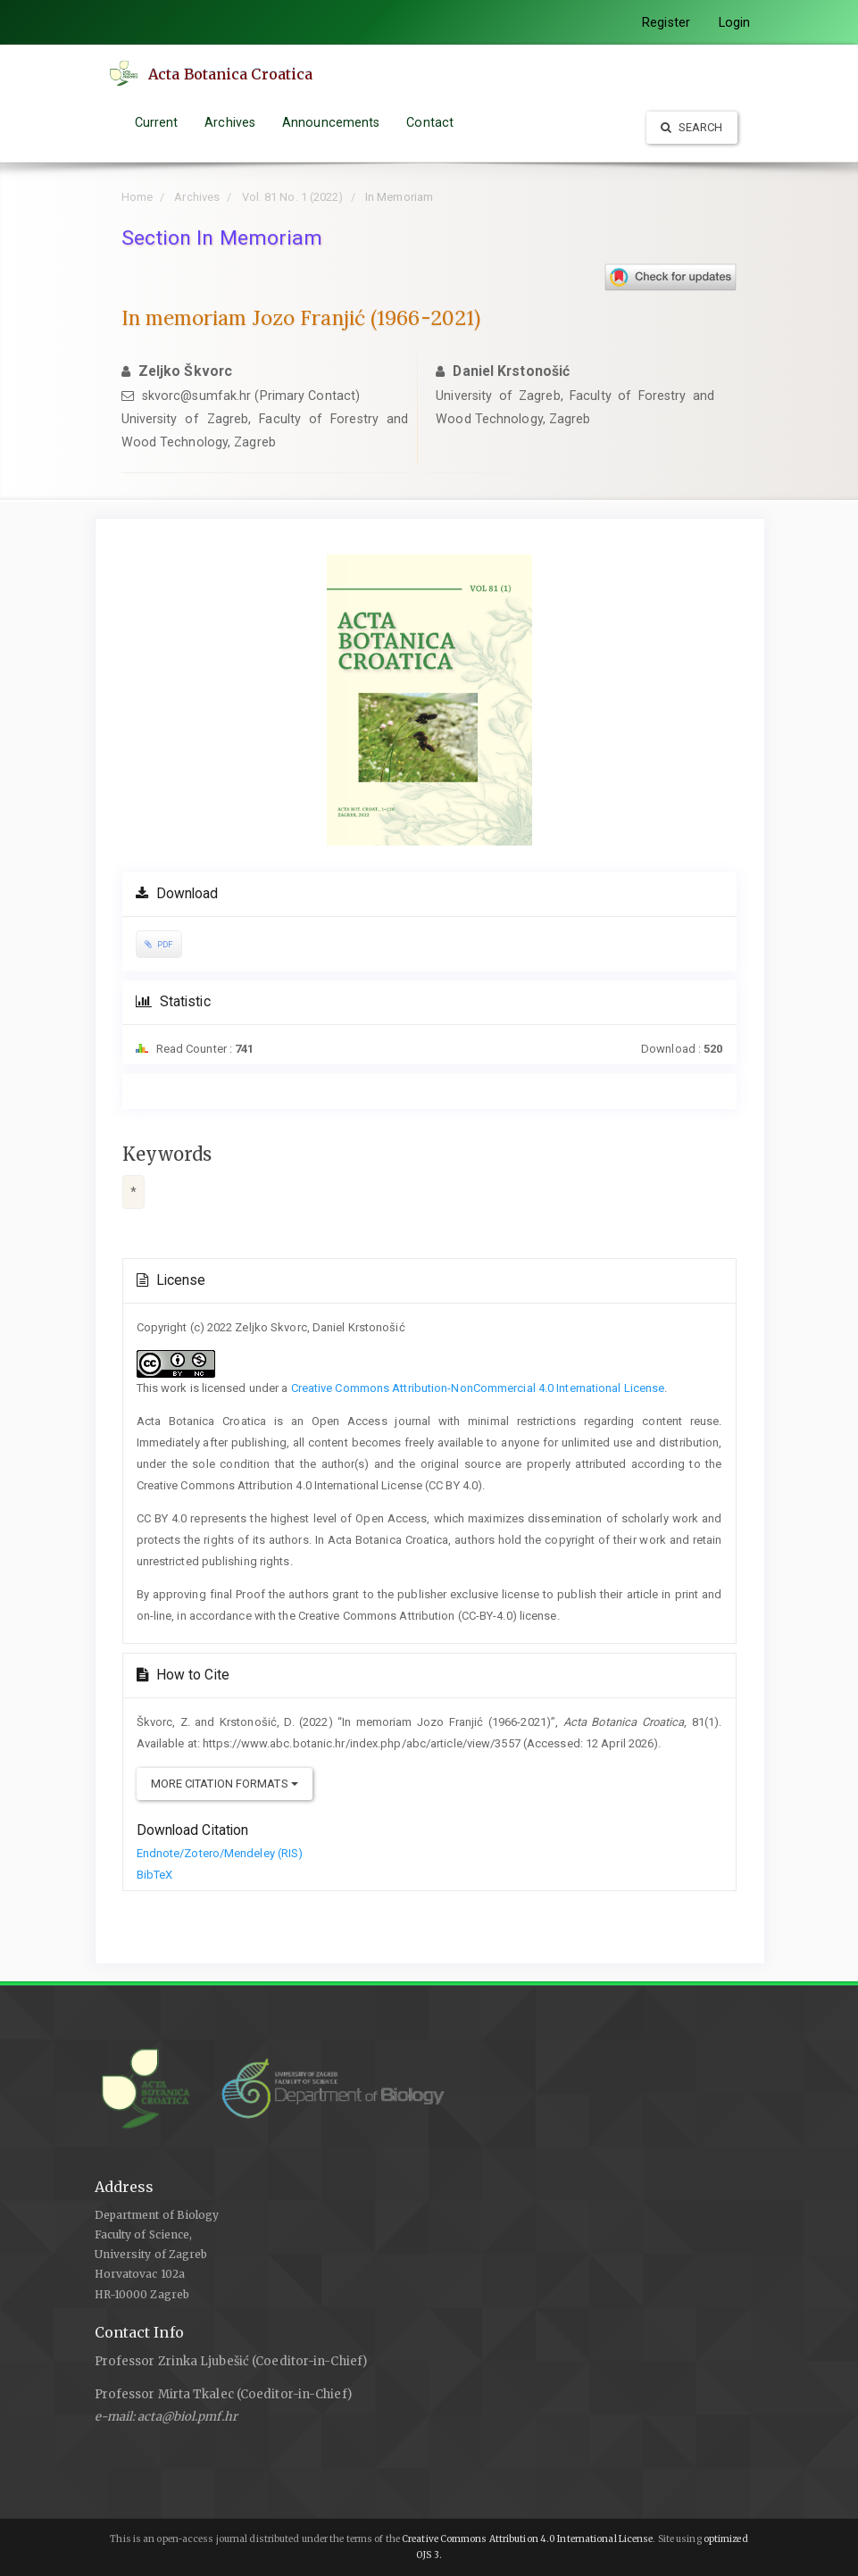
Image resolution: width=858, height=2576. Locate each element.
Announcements (330, 122)
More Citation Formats (224, 1783)
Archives (229, 122)
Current (157, 122)
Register (666, 22)
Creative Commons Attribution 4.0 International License (527, 2539)
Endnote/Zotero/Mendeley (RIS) (220, 1853)
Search (692, 127)
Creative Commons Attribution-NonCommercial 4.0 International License (478, 1388)
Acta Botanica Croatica (235, 74)
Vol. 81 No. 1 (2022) (293, 197)
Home (137, 197)
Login (735, 22)
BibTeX (155, 1874)
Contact (430, 122)
